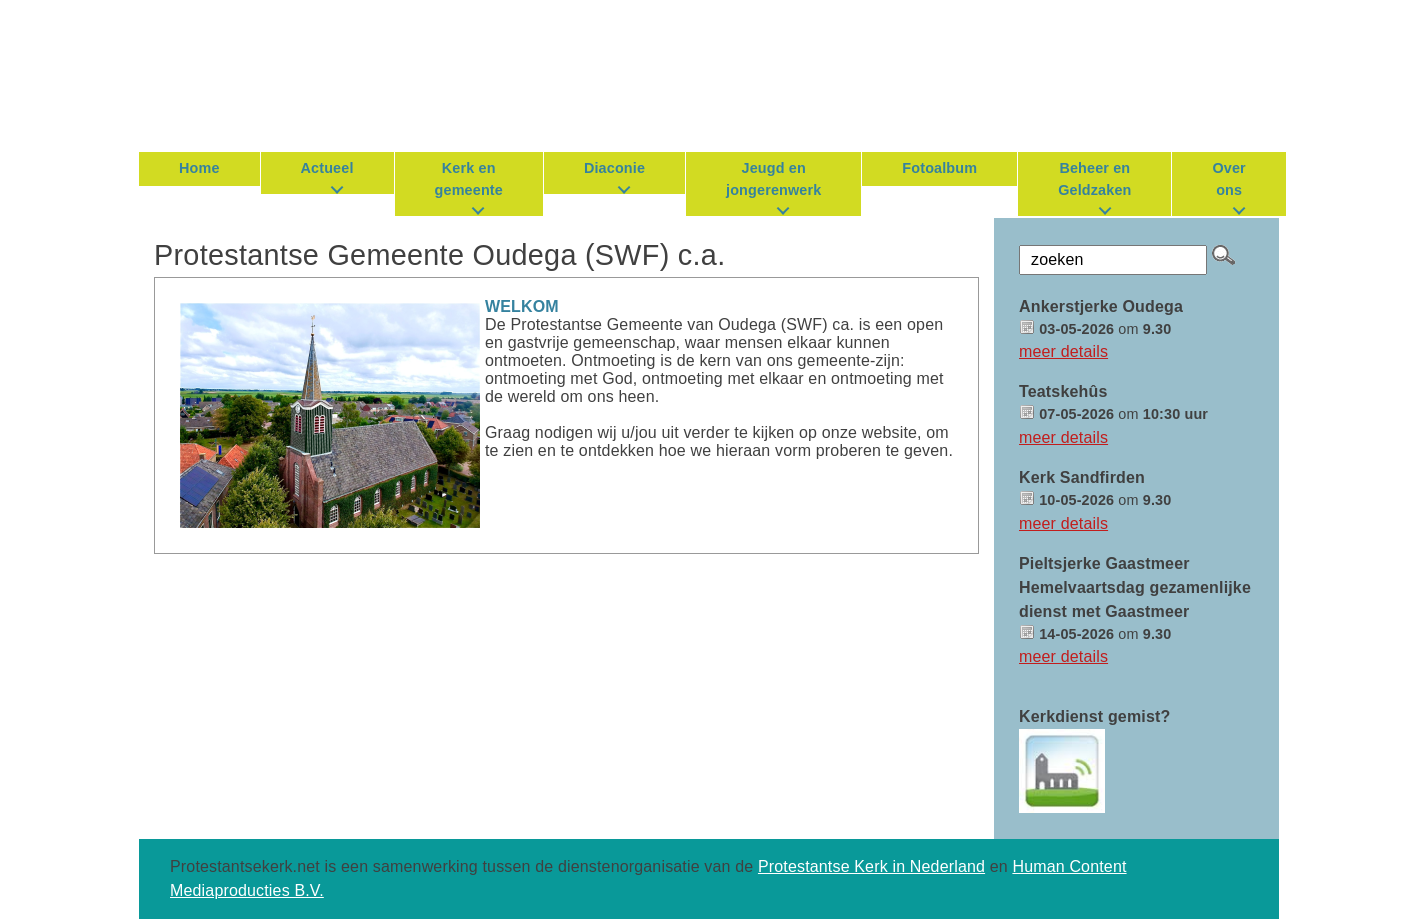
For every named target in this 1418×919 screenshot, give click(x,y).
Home (199, 168)
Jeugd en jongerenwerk (773, 179)
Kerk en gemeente (469, 179)
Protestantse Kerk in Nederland (871, 866)
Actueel (327, 168)
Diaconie (614, 168)
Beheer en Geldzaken (1094, 179)
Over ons (1228, 179)
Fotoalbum (939, 168)
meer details (1063, 351)
